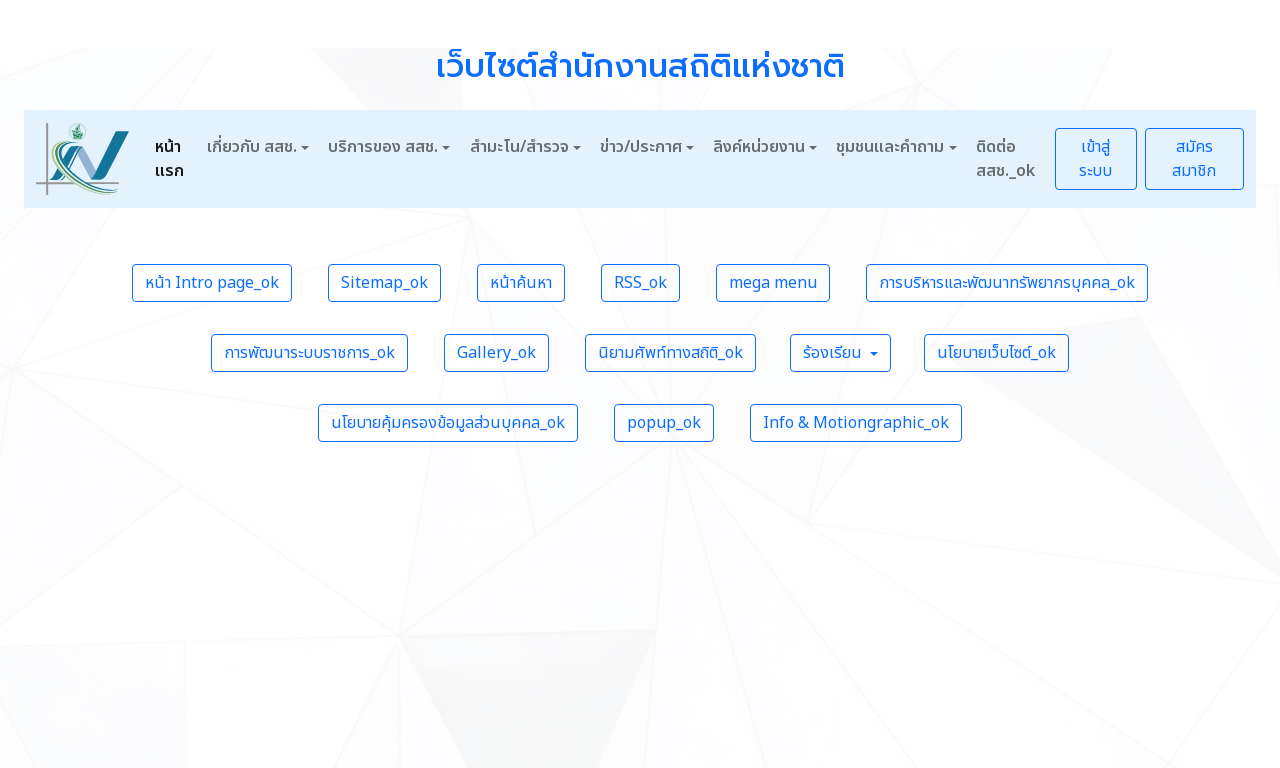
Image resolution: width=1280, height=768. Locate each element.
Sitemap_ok (384, 283)
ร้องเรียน (834, 353)
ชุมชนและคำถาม (890, 147)
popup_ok (664, 423)
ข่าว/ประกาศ (641, 147)
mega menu (773, 283)
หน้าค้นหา (521, 283)
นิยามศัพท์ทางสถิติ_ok (670, 353)
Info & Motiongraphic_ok (856, 423)
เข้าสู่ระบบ (1095, 159)
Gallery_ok (496, 353)
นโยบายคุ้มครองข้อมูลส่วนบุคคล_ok (448, 423)
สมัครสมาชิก (1194, 159)
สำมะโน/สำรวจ (519, 147)
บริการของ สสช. (383, 147)
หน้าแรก (169, 159)
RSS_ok (640, 283)
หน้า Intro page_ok (212, 283)
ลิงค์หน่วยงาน (759, 147)
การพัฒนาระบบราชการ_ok (309, 353)
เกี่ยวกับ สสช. (252, 147)
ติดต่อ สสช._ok (1005, 159)
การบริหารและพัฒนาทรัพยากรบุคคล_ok (1007, 283)
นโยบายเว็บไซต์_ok (996, 353)
